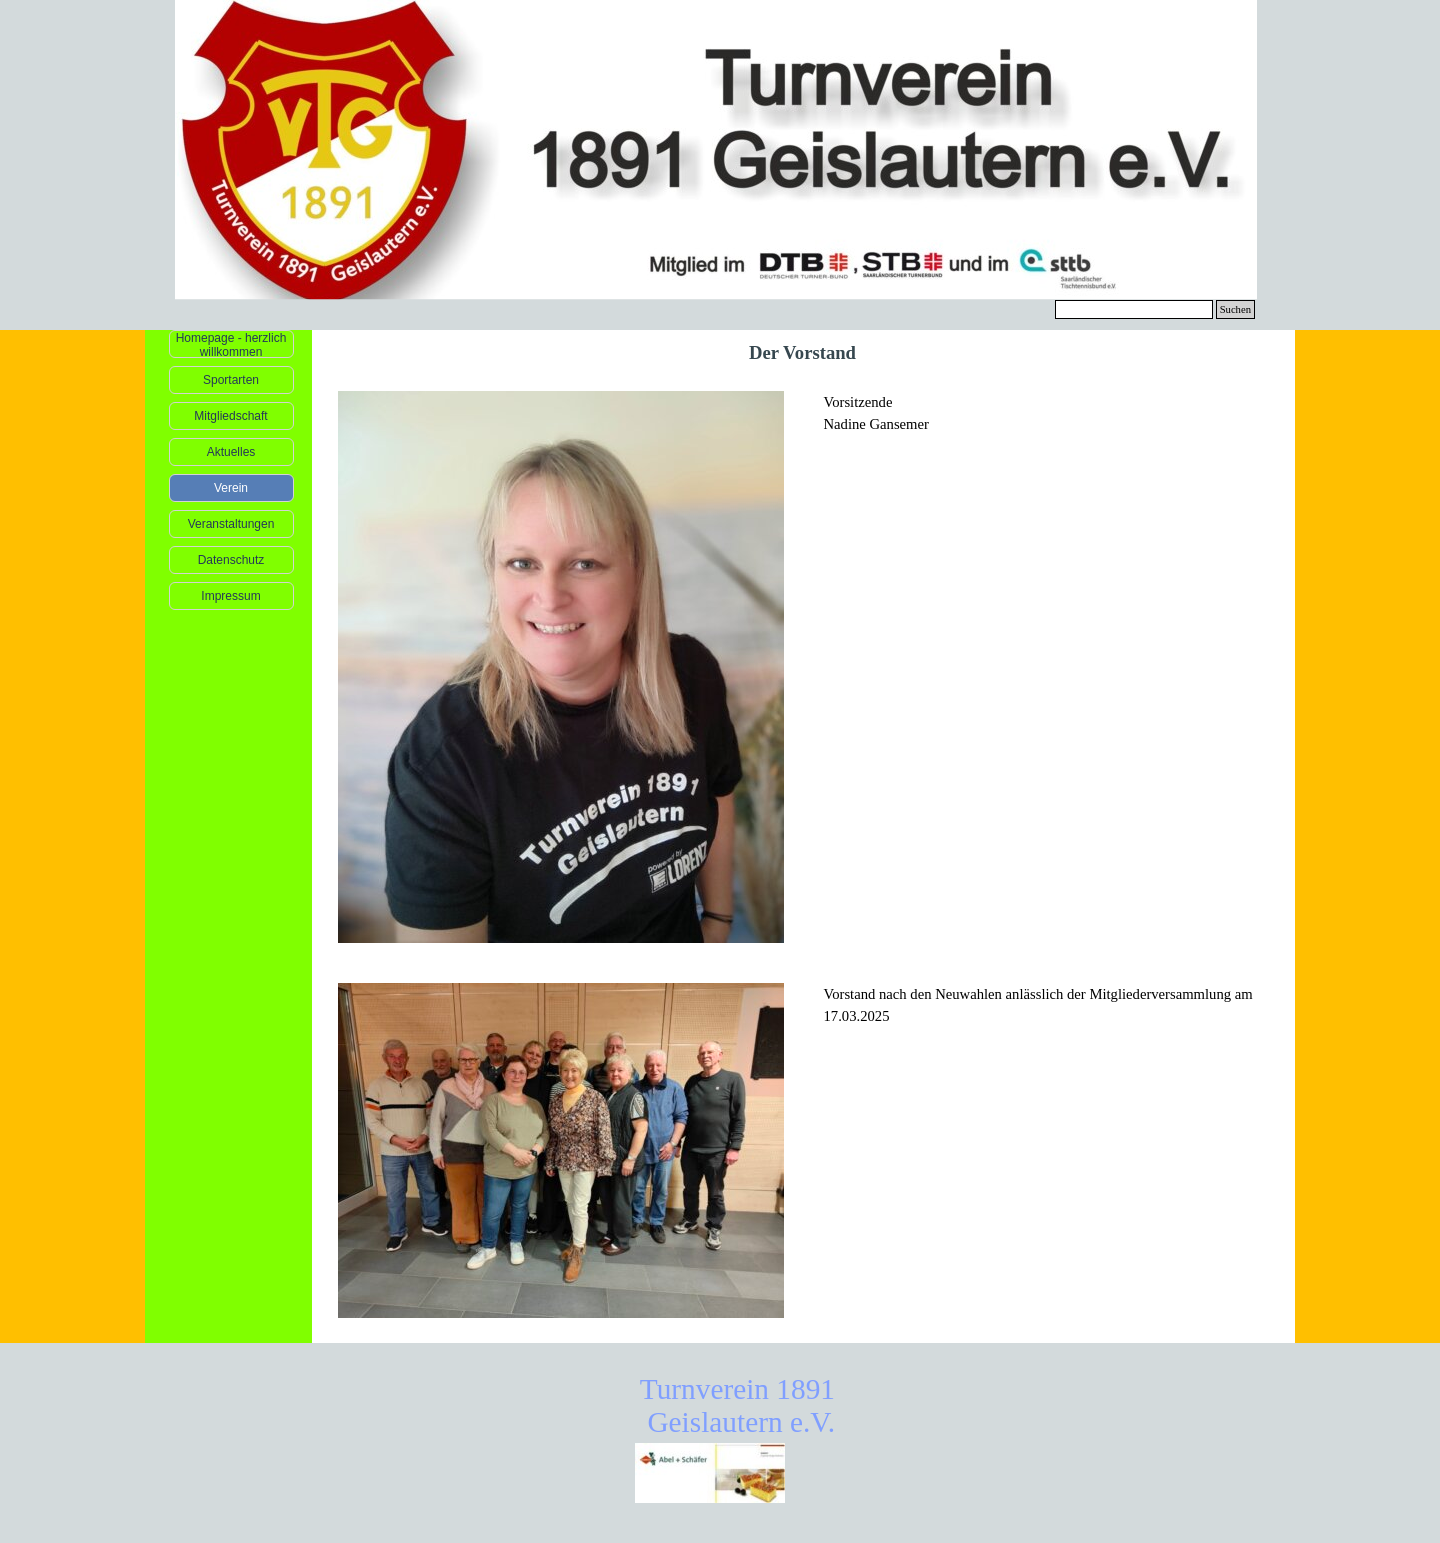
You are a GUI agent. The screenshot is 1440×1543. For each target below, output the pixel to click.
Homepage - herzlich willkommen (231, 345)
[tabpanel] (1047, 424)
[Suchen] (1134, 309)
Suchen (1235, 309)
